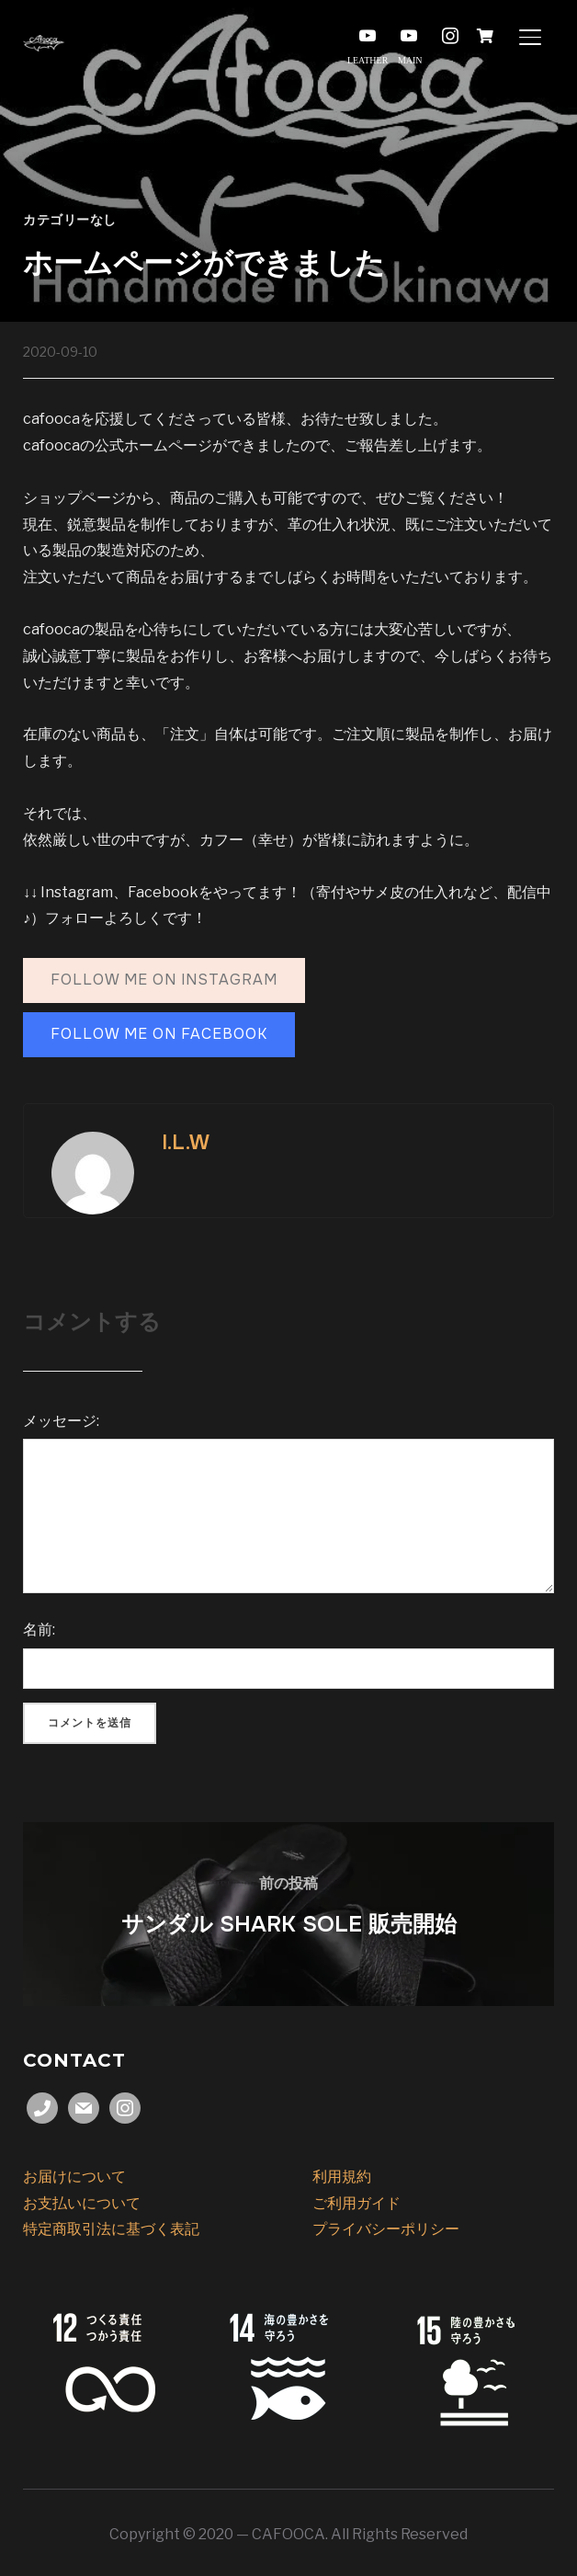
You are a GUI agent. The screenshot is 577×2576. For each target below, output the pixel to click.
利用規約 (341, 2176)
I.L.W (185, 1143)
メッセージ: (61, 1421)
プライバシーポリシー (385, 2229)
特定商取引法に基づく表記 (111, 2229)
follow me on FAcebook (159, 1033)
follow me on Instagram (164, 979)
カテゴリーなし (70, 219)
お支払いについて (82, 2203)
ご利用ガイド (356, 2203)
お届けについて (74, 2176)
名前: (39, 1629)
